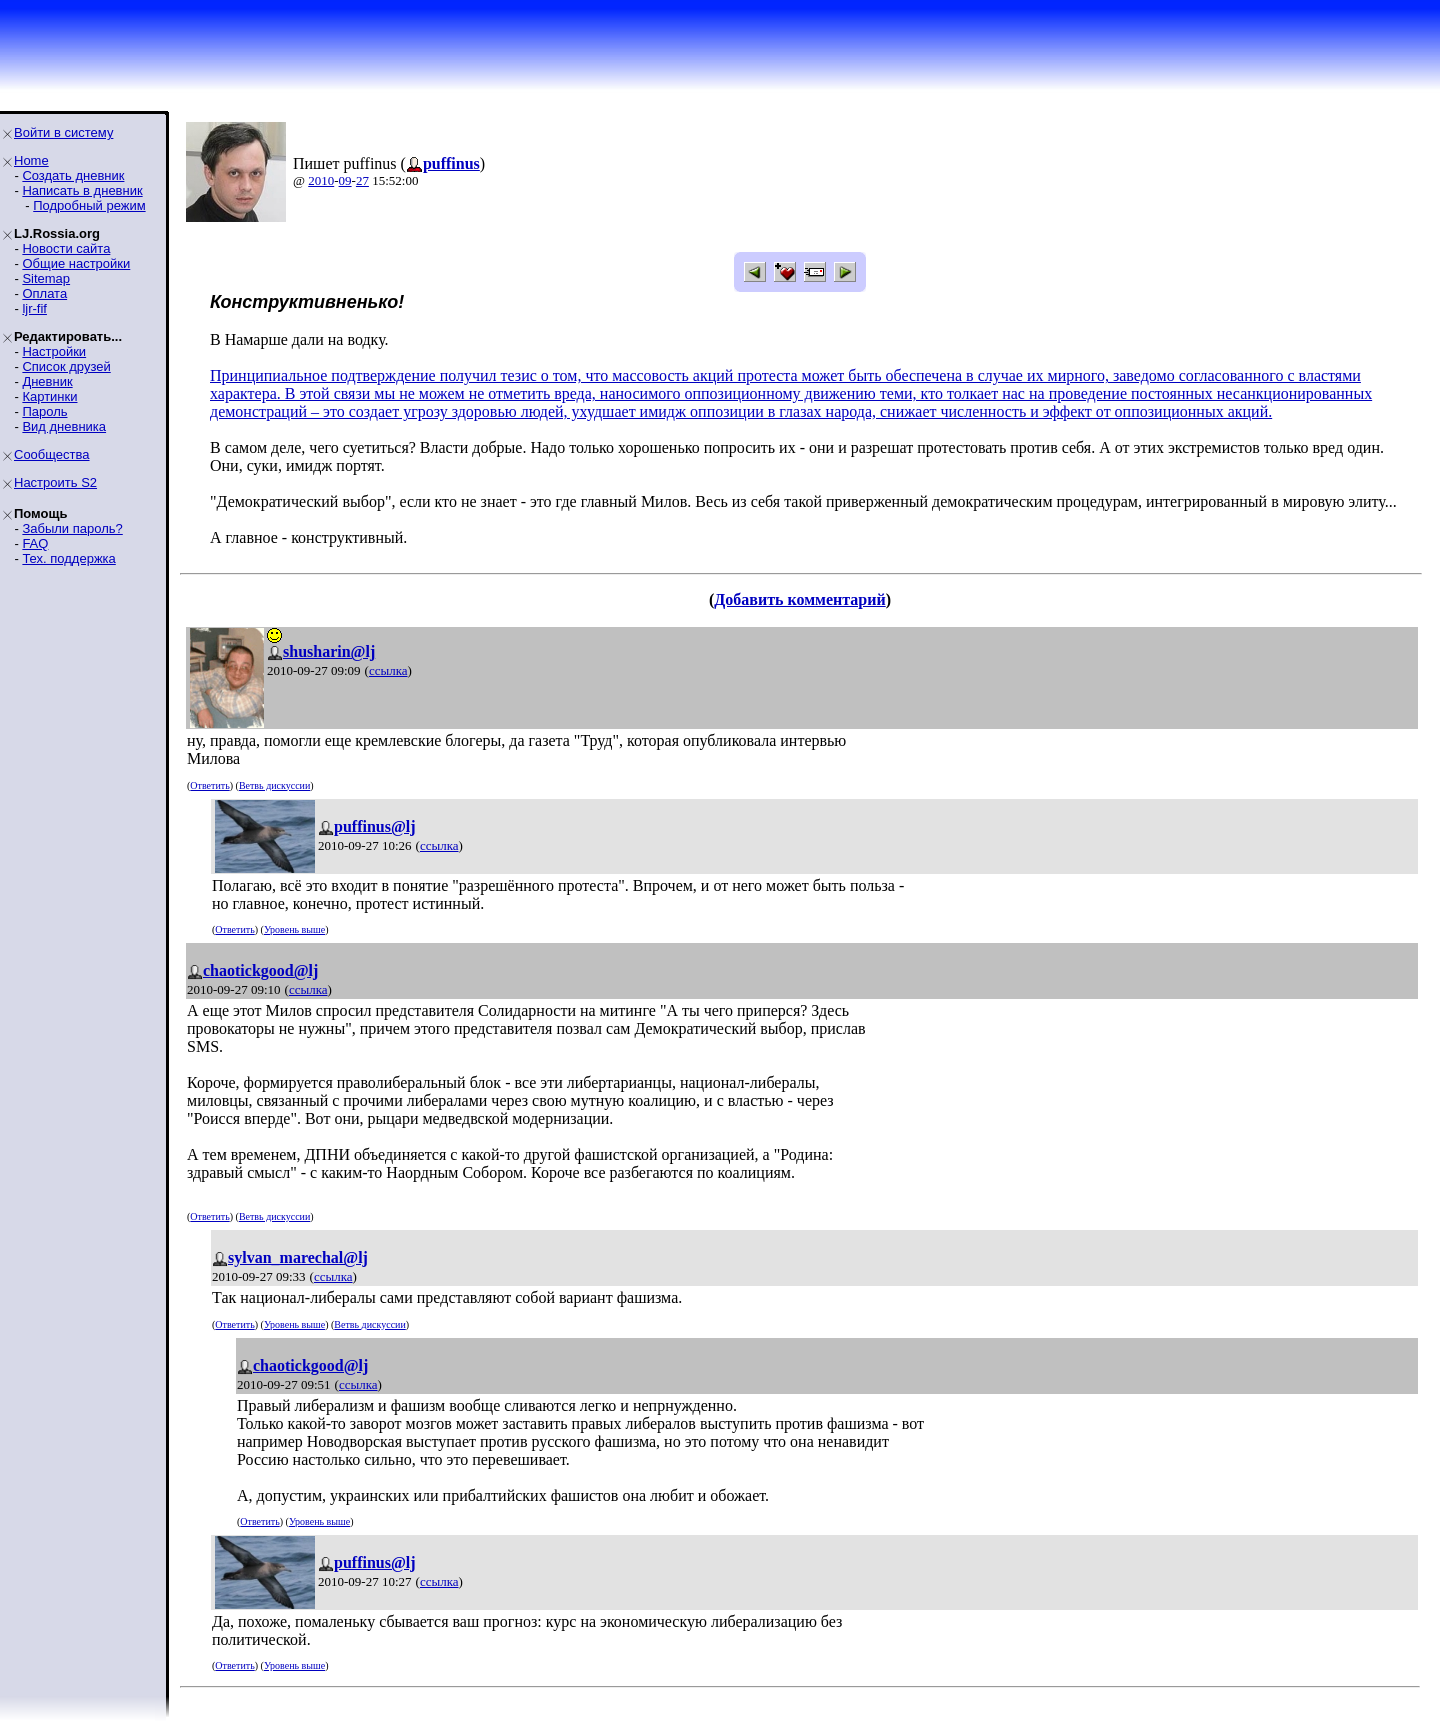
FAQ (35, 543)
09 (345, 180)
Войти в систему (63, 132)
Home (31, 160)
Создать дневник (73, 175)
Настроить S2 (55, 482)
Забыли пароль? (72, 528)
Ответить (209, 785)
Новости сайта (66, 248)
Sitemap (46, 278)
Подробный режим (89, 205)
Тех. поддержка (68, 558)
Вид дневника (64, 426)
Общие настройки (76, 263)
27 (362, 180)
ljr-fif (34, 308)
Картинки (49, 396)
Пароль (44, 411)
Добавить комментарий (799, 599)
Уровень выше (294, 929)
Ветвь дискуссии (274, 785)
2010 (321, 180)
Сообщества (52, 454)
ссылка (388, 670)
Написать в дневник (82, 190)
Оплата (44, 293)
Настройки (54, 351)
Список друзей (66, 366)
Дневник (47, 381)
